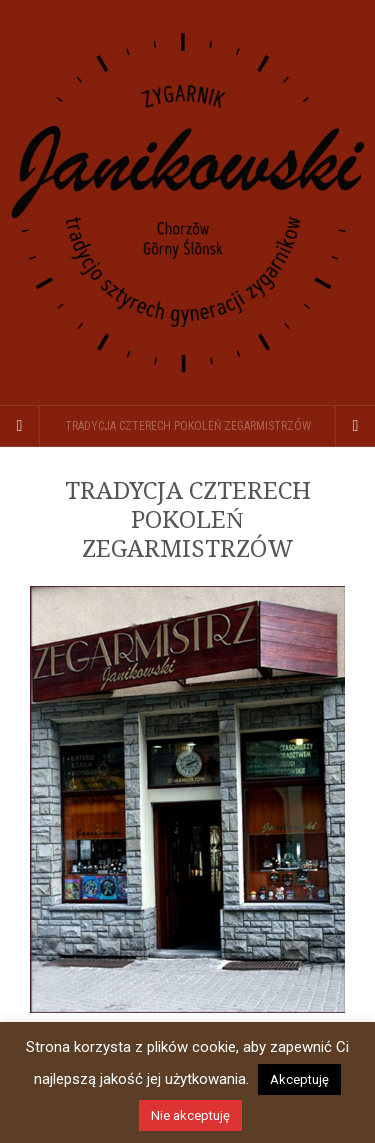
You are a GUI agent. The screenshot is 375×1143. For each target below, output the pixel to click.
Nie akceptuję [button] (190, 1115)
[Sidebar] (20, 426)
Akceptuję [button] (299, 1079)
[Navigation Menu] (355, 426)
